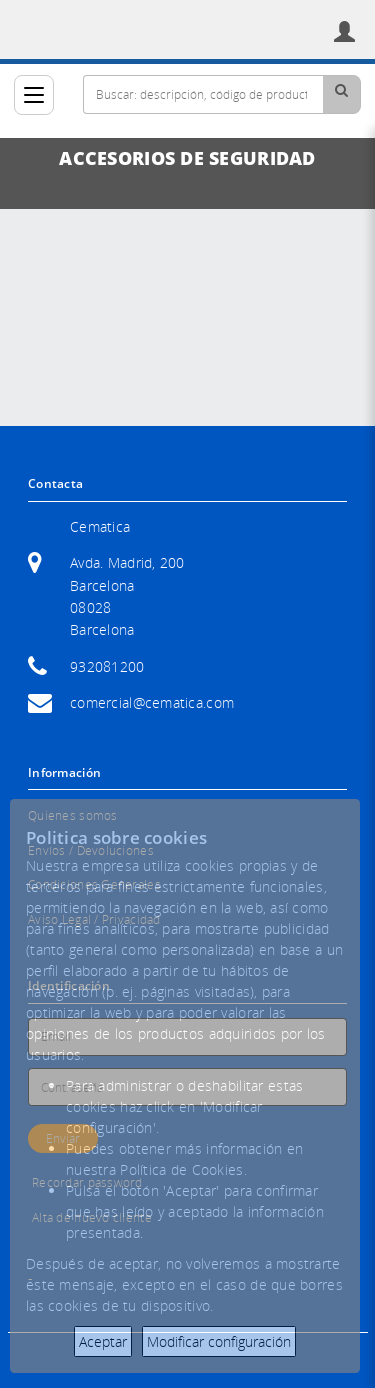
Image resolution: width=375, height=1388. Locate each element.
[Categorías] (34, 95)
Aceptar (103, 1341)
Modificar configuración (219, 1341)
